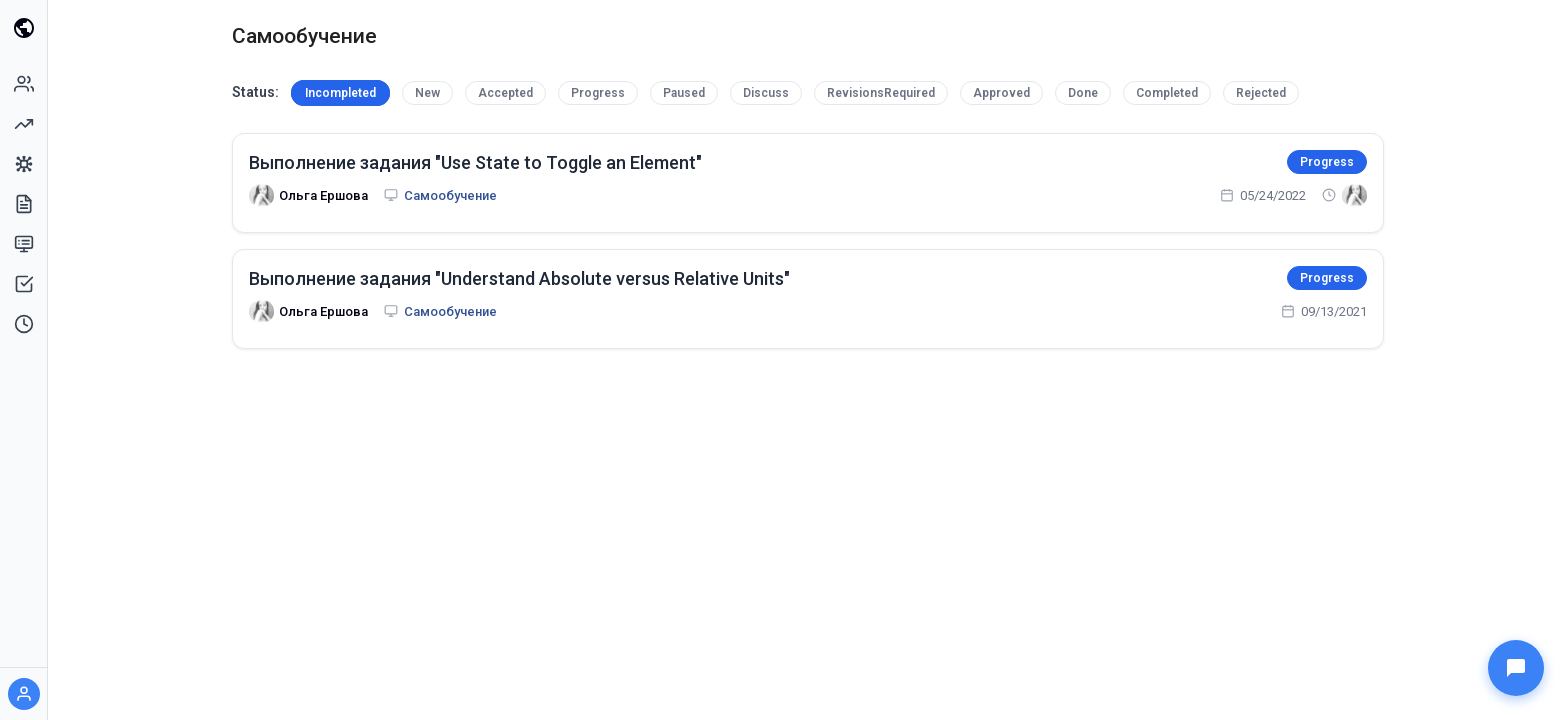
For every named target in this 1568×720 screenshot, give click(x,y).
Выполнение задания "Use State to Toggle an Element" (475, 162)
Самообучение (450, 195)
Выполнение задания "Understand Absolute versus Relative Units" (519, 278)
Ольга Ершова (323, 195)
